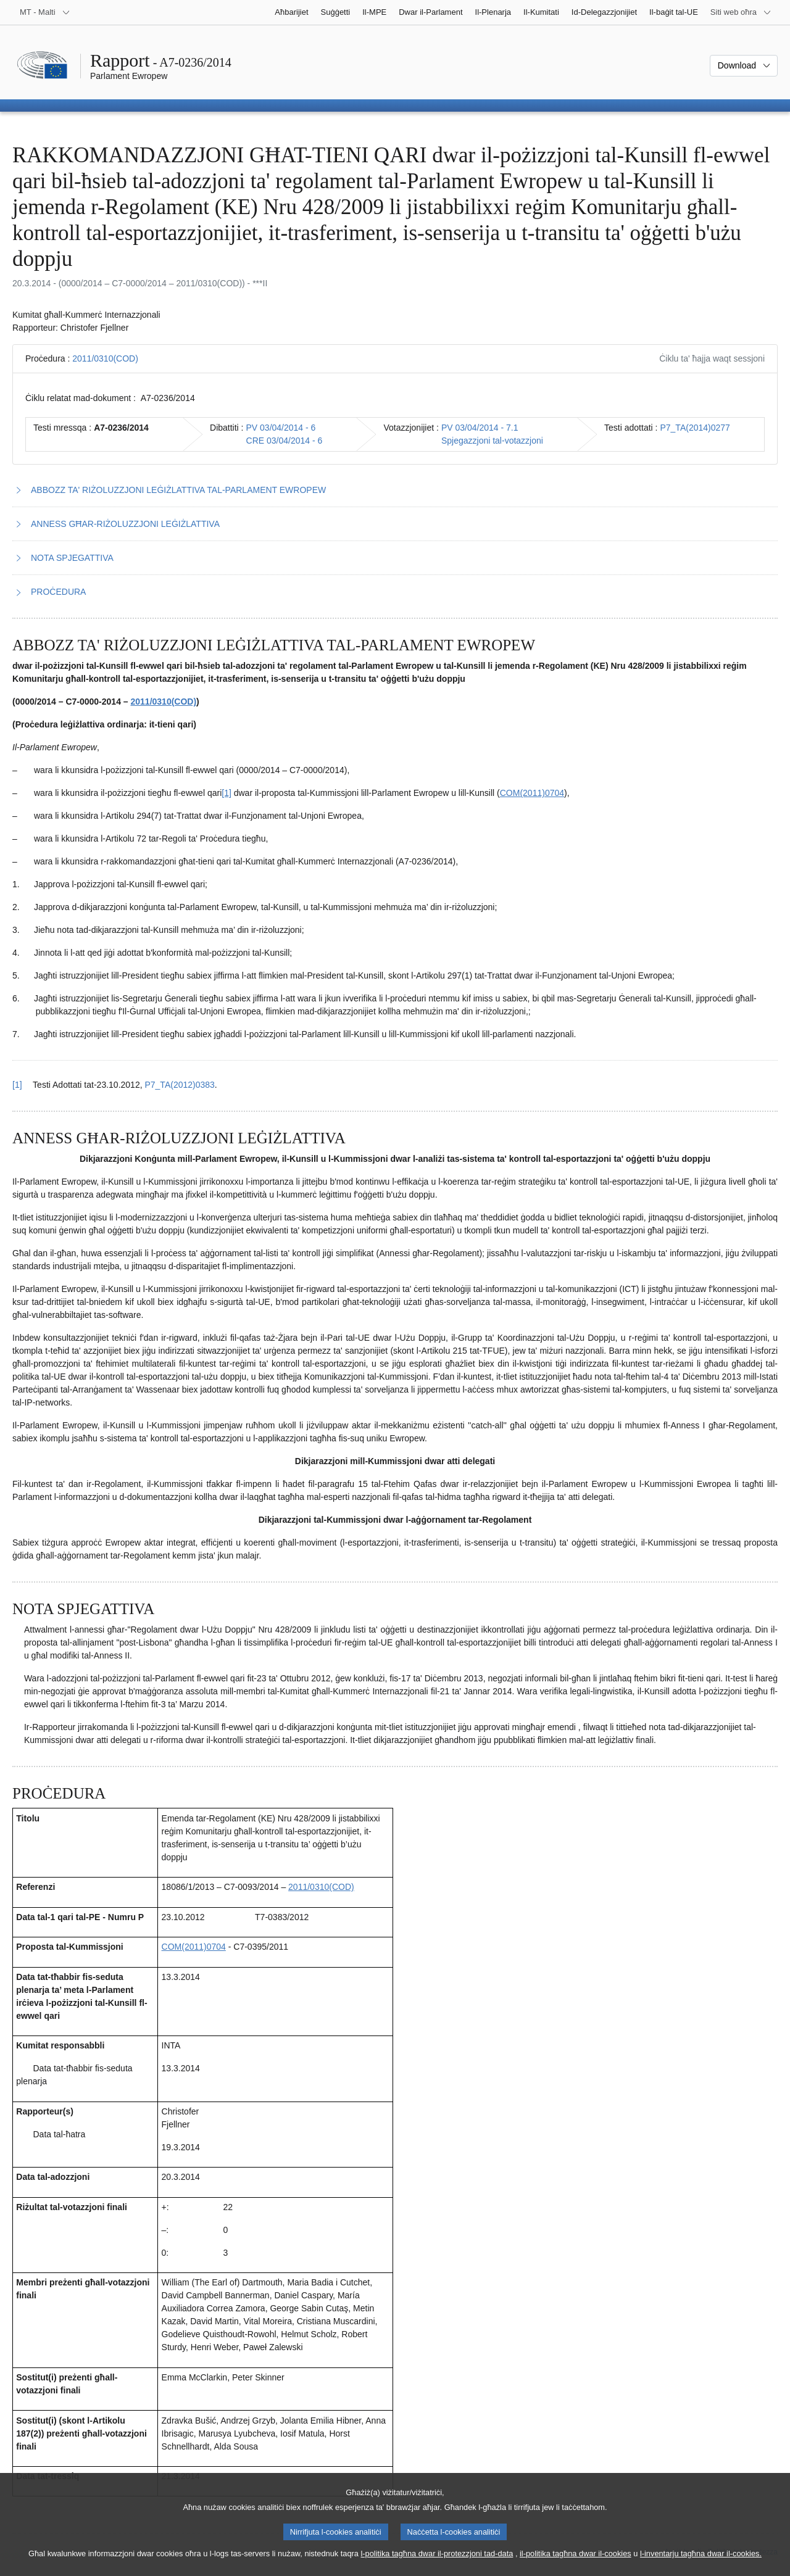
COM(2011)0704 (532, 793)
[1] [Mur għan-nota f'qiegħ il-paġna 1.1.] (226, 793)
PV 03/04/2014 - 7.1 (479, 428)
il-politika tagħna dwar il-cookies (575, 2565)
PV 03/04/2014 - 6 (281, 428)
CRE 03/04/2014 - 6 (284, 440)
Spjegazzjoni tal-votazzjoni (492, 440)
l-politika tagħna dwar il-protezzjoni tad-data (436, 2565)
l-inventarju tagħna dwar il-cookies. (701, 2565)
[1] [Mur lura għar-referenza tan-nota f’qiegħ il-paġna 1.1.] (17, 1085)
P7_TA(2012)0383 (179, 1085)
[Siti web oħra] (741, 12)
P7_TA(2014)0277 (695, 428)
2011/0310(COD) (105, 358)
